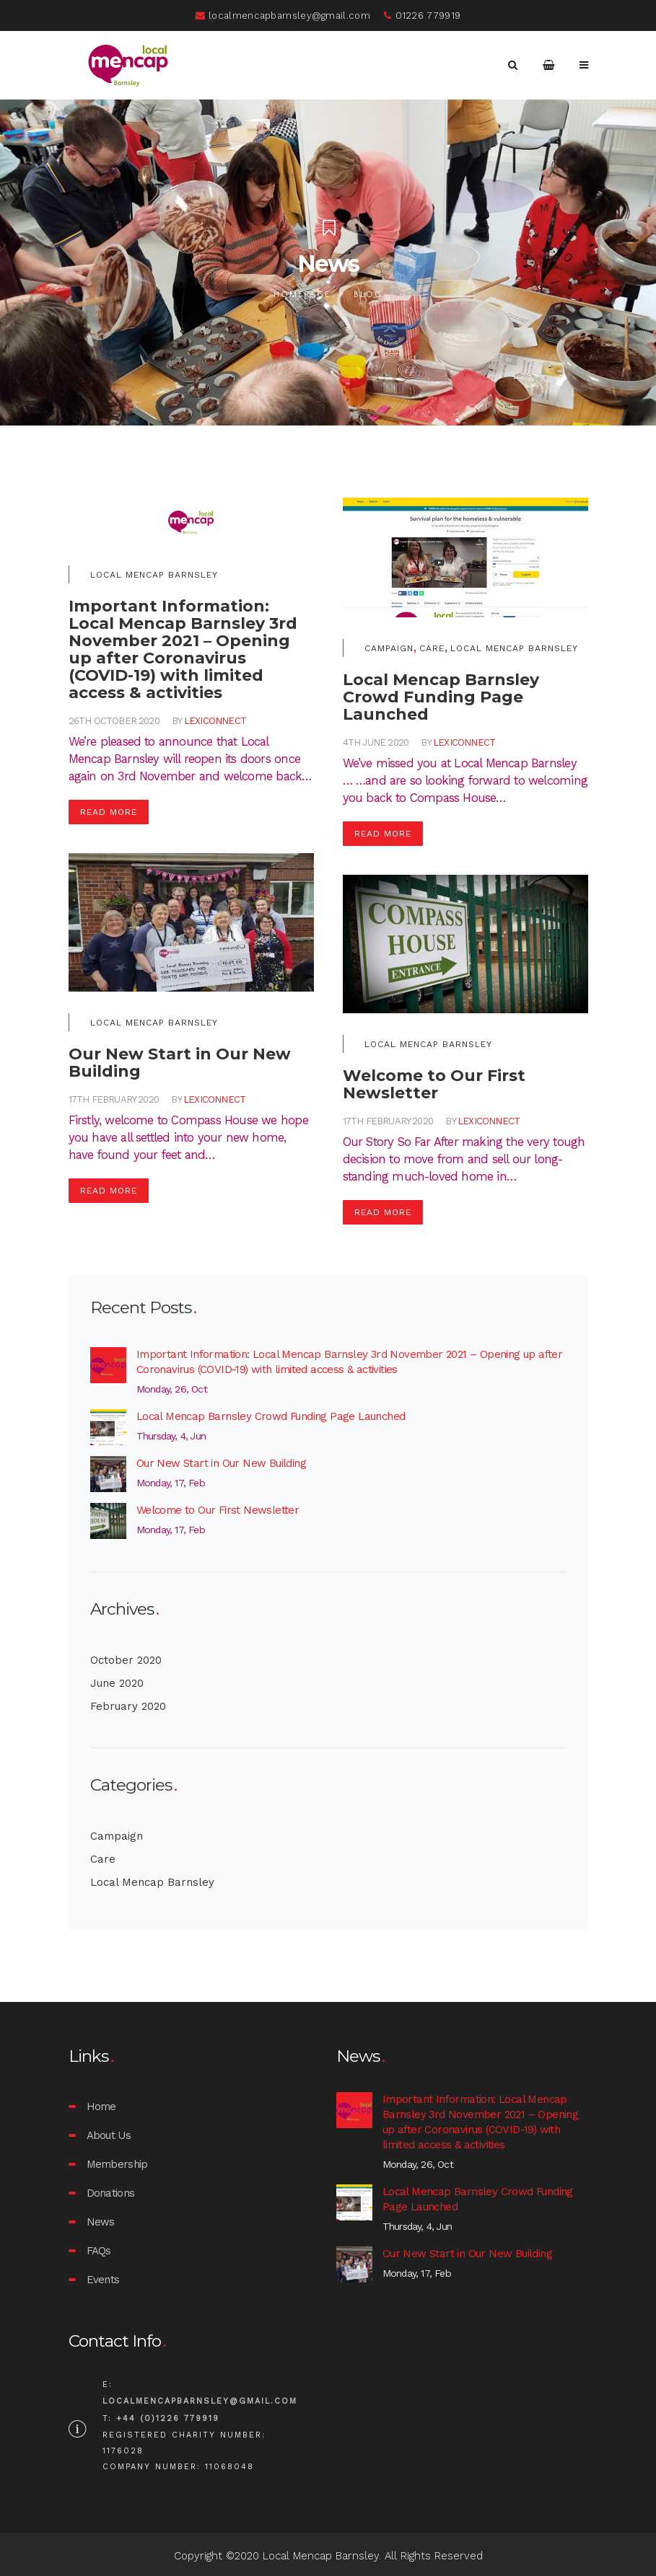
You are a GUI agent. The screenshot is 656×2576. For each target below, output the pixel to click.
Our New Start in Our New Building (221, 1463)
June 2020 (117, 1683)
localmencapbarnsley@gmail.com (283, 15)
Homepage (302, 294)
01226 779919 (422, 15)
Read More (108, 812)
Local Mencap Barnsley (154, 575)
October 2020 (126, 1660)
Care (432, 648)
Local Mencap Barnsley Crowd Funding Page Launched (271, 1416)
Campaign (389, 648)
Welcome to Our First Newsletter (217, 1510)
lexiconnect (215, 720)
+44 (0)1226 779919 (167, 2418)
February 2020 (128, 1706)
